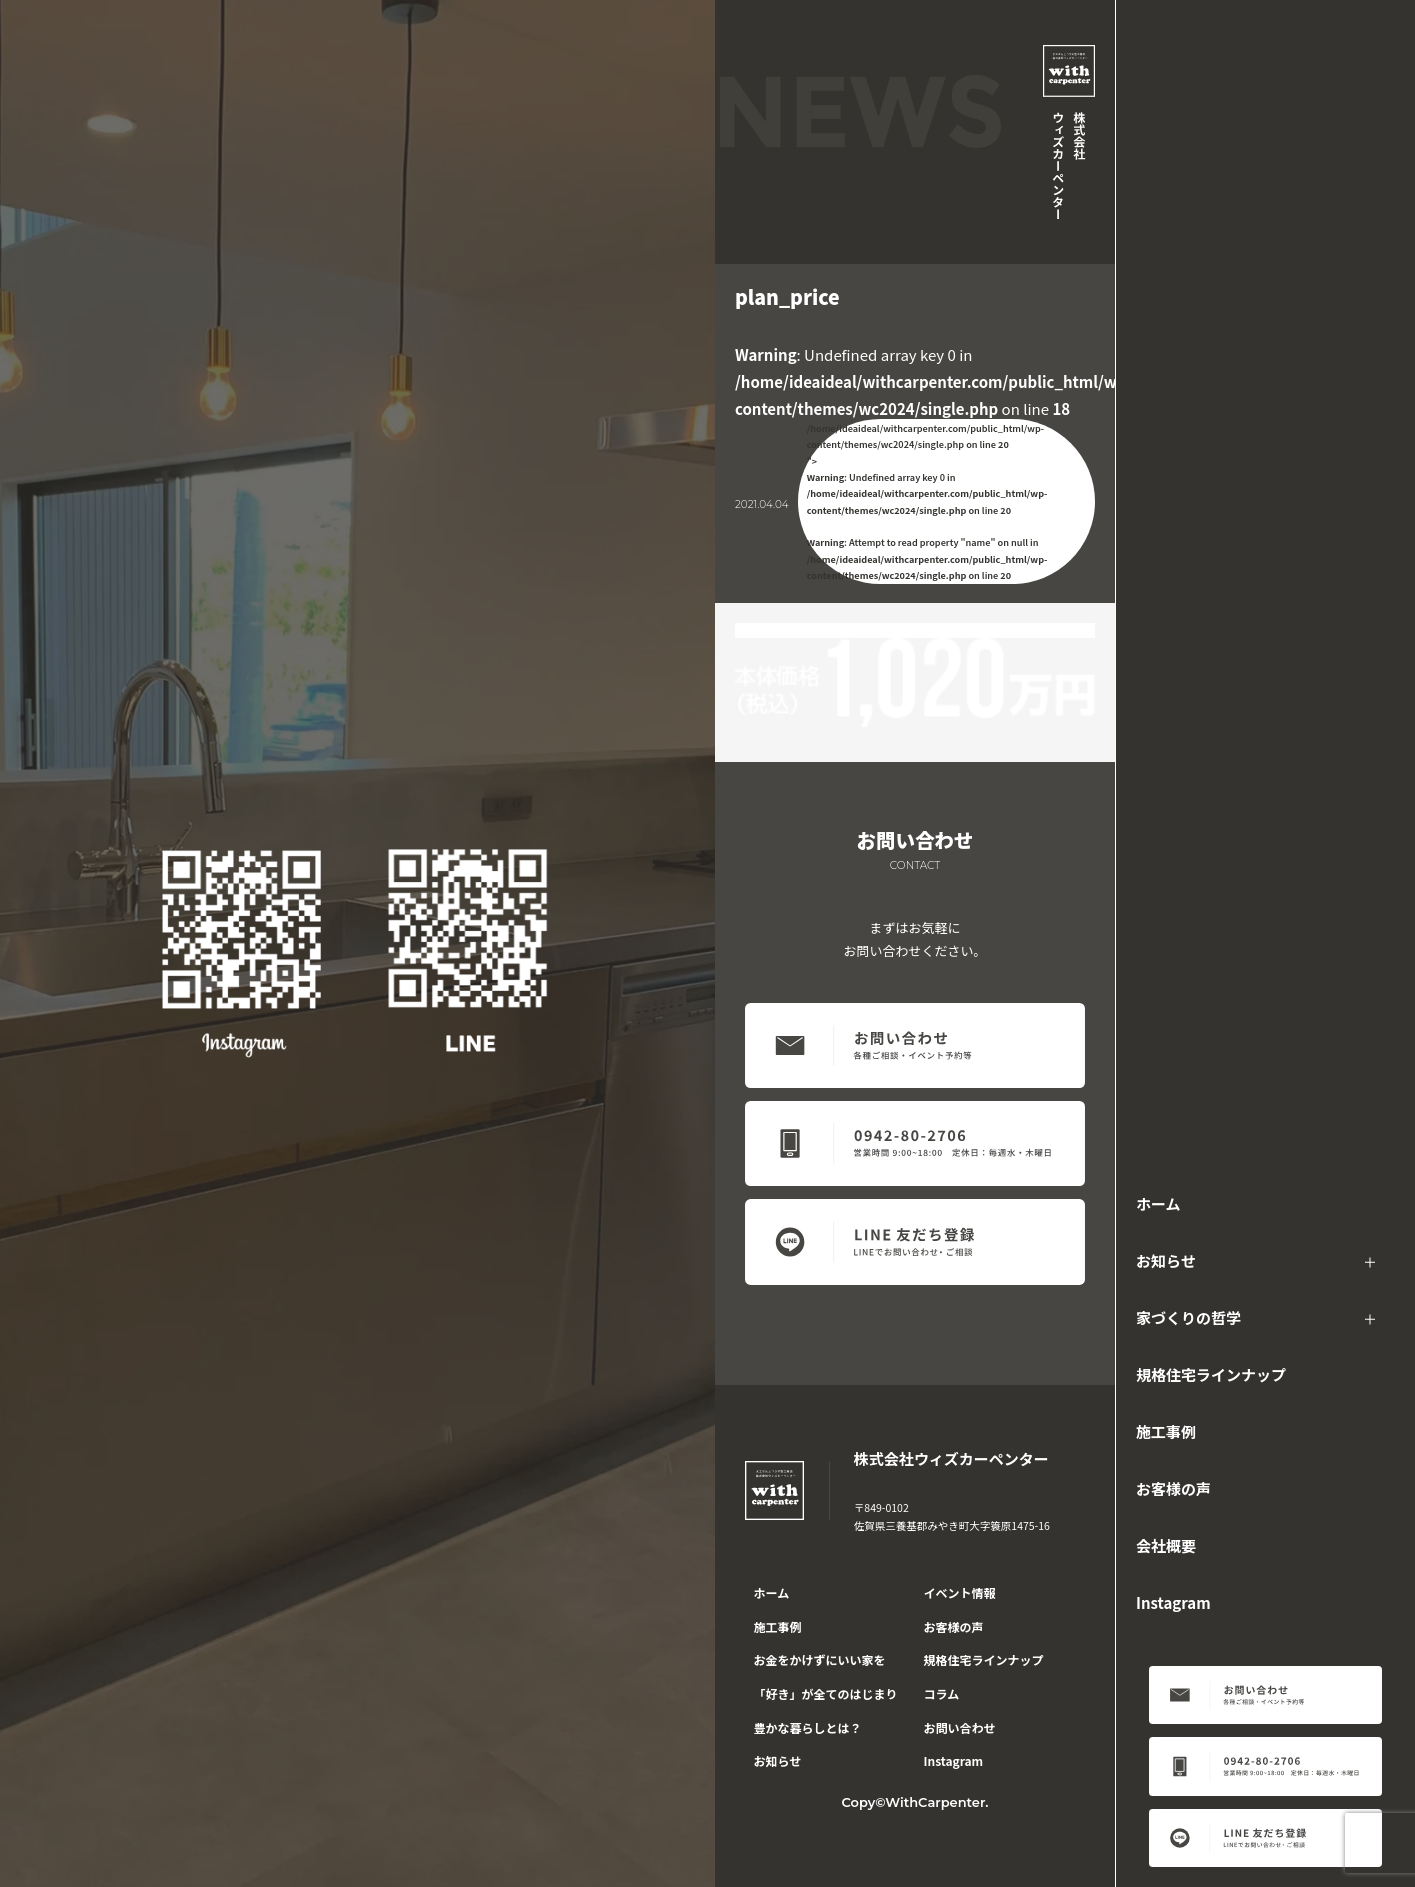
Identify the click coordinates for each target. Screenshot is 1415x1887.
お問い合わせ (960, 1727)
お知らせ (1166, 1260)
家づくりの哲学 (1188, 1317)
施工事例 (1166, 1431)
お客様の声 (1173, 1488)
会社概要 (1166, 1545)
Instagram (1173, 1602)
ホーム (1158, 1203)
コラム (942, 1693)
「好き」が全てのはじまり (826, 1693)
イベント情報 (960, 1592)
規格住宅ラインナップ (1211, 1374)
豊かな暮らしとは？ (808, 1727)
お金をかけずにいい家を (820, 1659)
